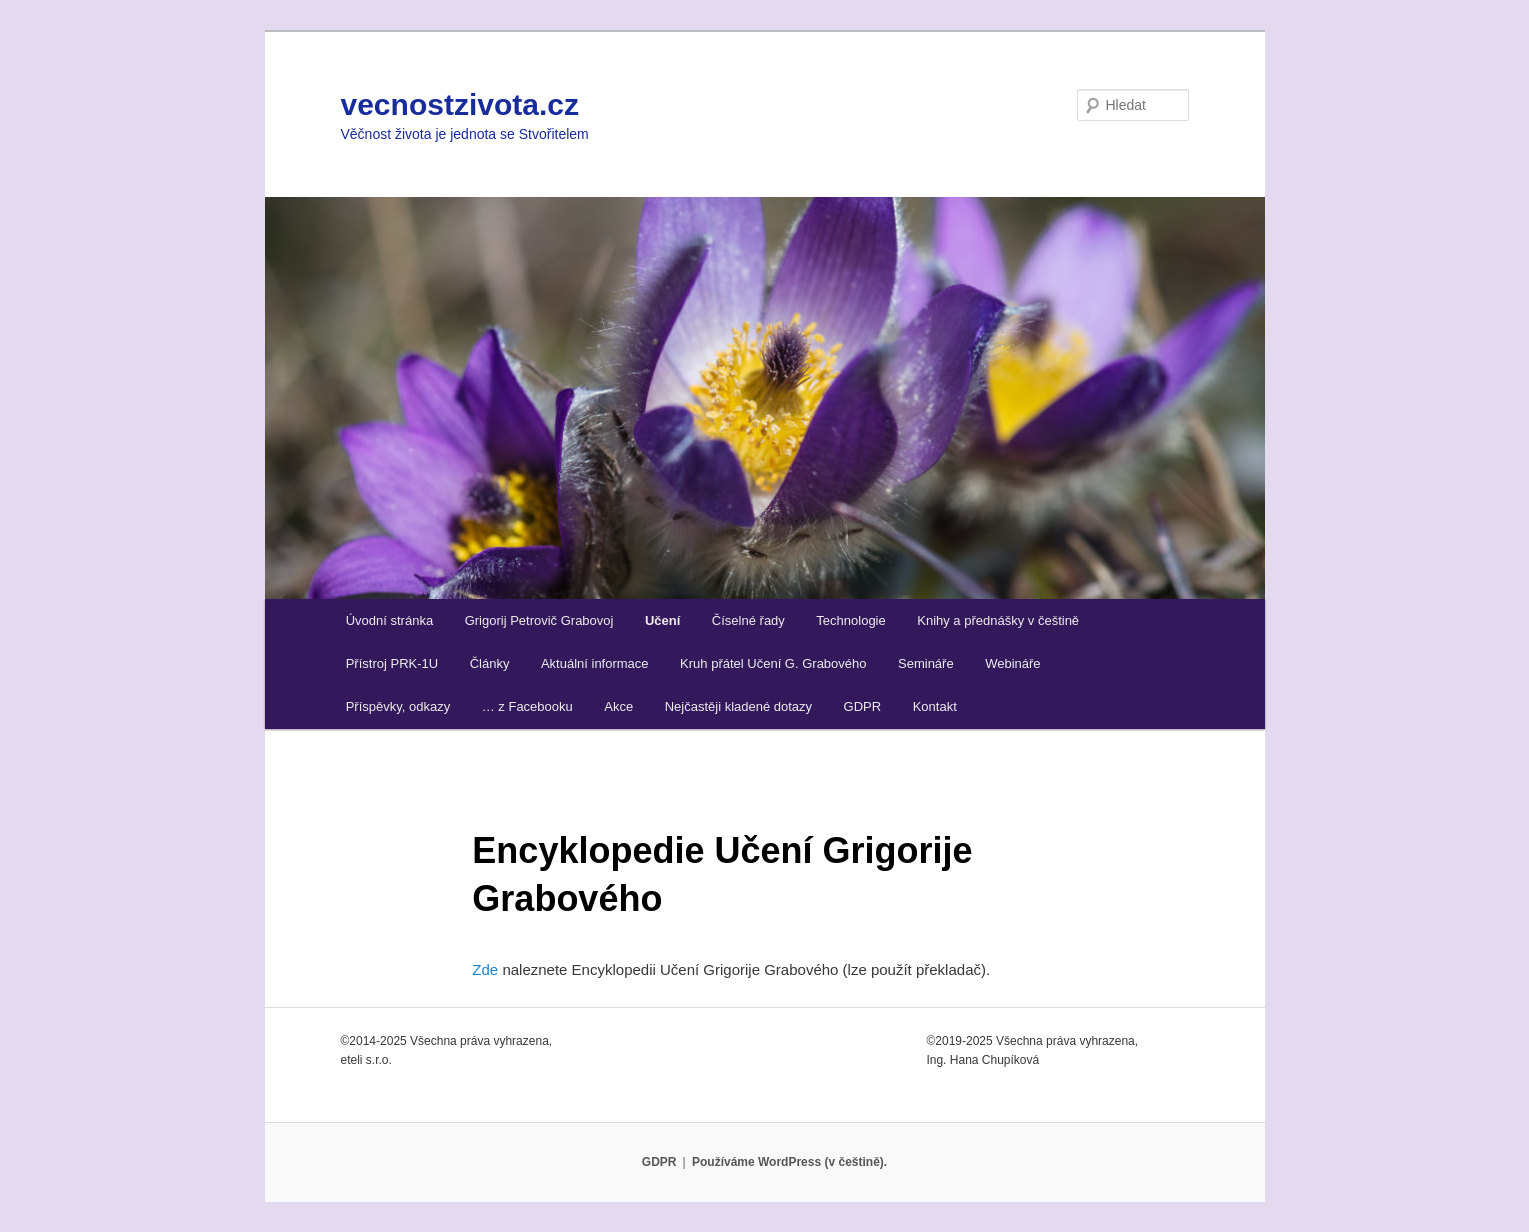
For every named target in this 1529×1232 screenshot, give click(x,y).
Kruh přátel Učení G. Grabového (773, 663)
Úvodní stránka (389, 620)
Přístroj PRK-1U (392, 663)
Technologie (850, 620)
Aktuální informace (595, 663)
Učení (662, 620)
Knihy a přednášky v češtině (998, 620)
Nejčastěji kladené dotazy (738, 706)
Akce (618, 706)
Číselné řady (748, 620)
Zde (485, 969)
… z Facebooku (527, 706)
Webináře (1012, 663)
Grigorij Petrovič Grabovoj (539, 620)
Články (490, 663)
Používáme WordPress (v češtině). (789, 1162)
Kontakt (935, 706)
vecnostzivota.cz (460, 104)
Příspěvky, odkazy (398, 706)
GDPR (863, 706)
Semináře (926, 663)
